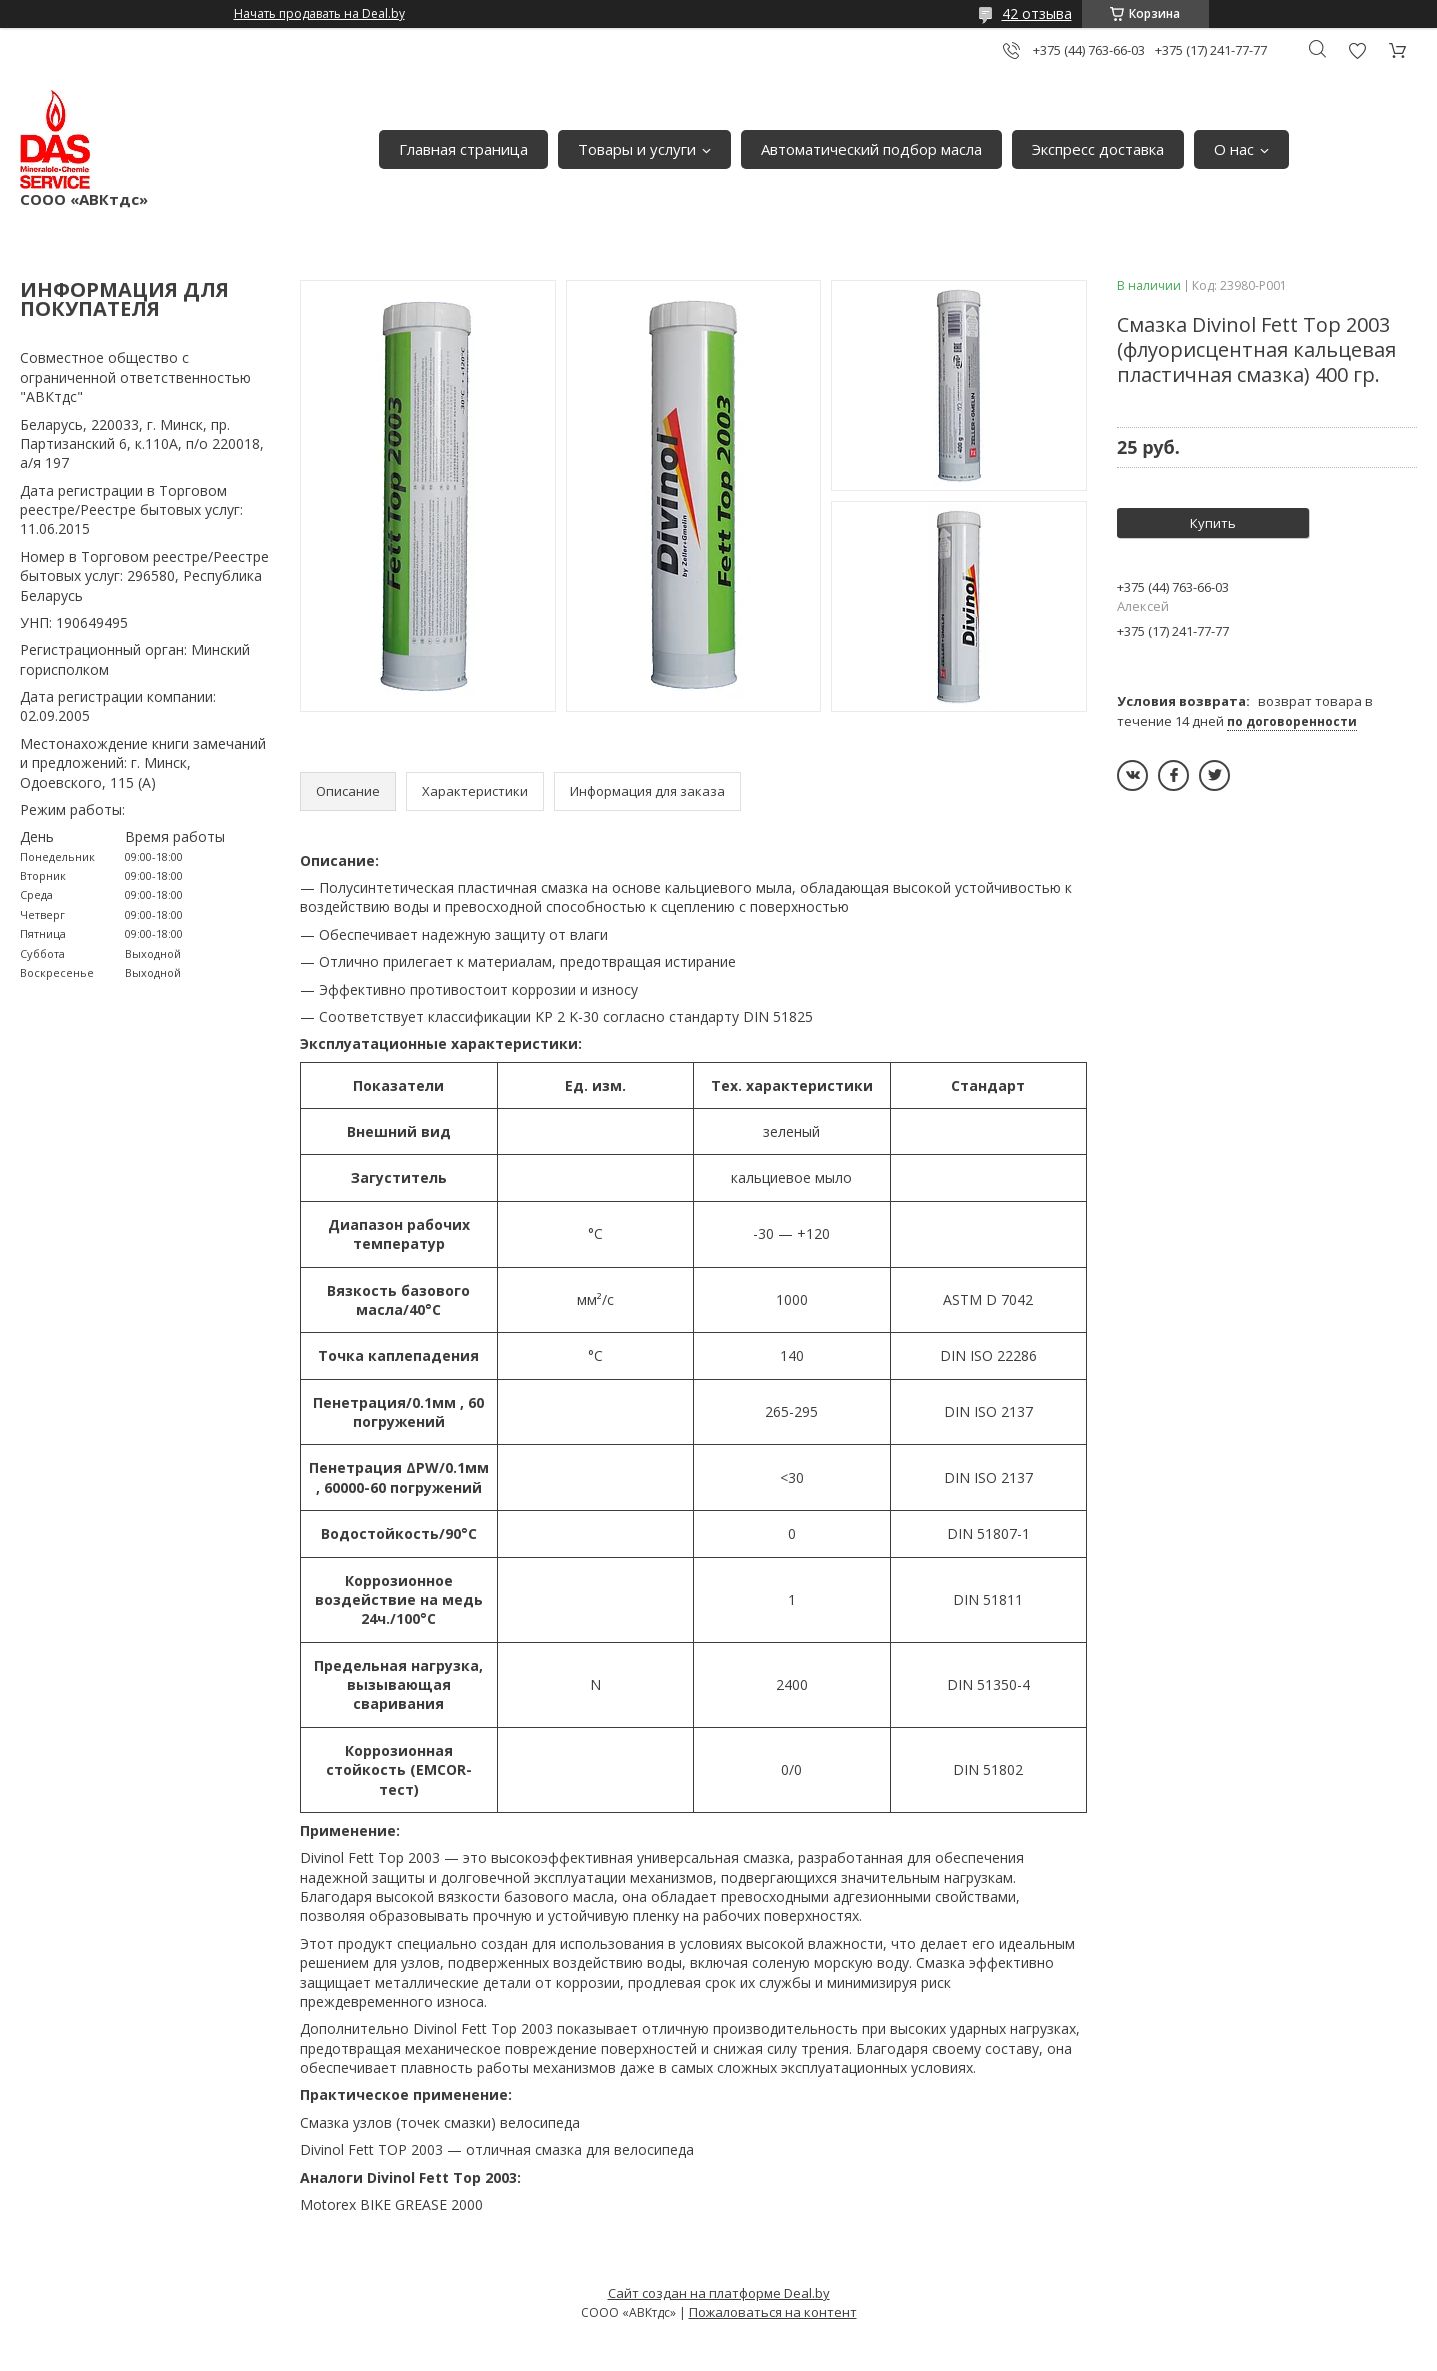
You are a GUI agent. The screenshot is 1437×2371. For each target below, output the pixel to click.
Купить (1213, 523)
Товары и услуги (637, 149)
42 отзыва (1037, 13)
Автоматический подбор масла (871, 149)
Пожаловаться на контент (773, 2312)
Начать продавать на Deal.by (319, 14)
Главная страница (463, 149)
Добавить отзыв (1357, 50)
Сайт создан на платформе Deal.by (719, 2293)
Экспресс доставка (1098, 149)
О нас (1234, 149)
